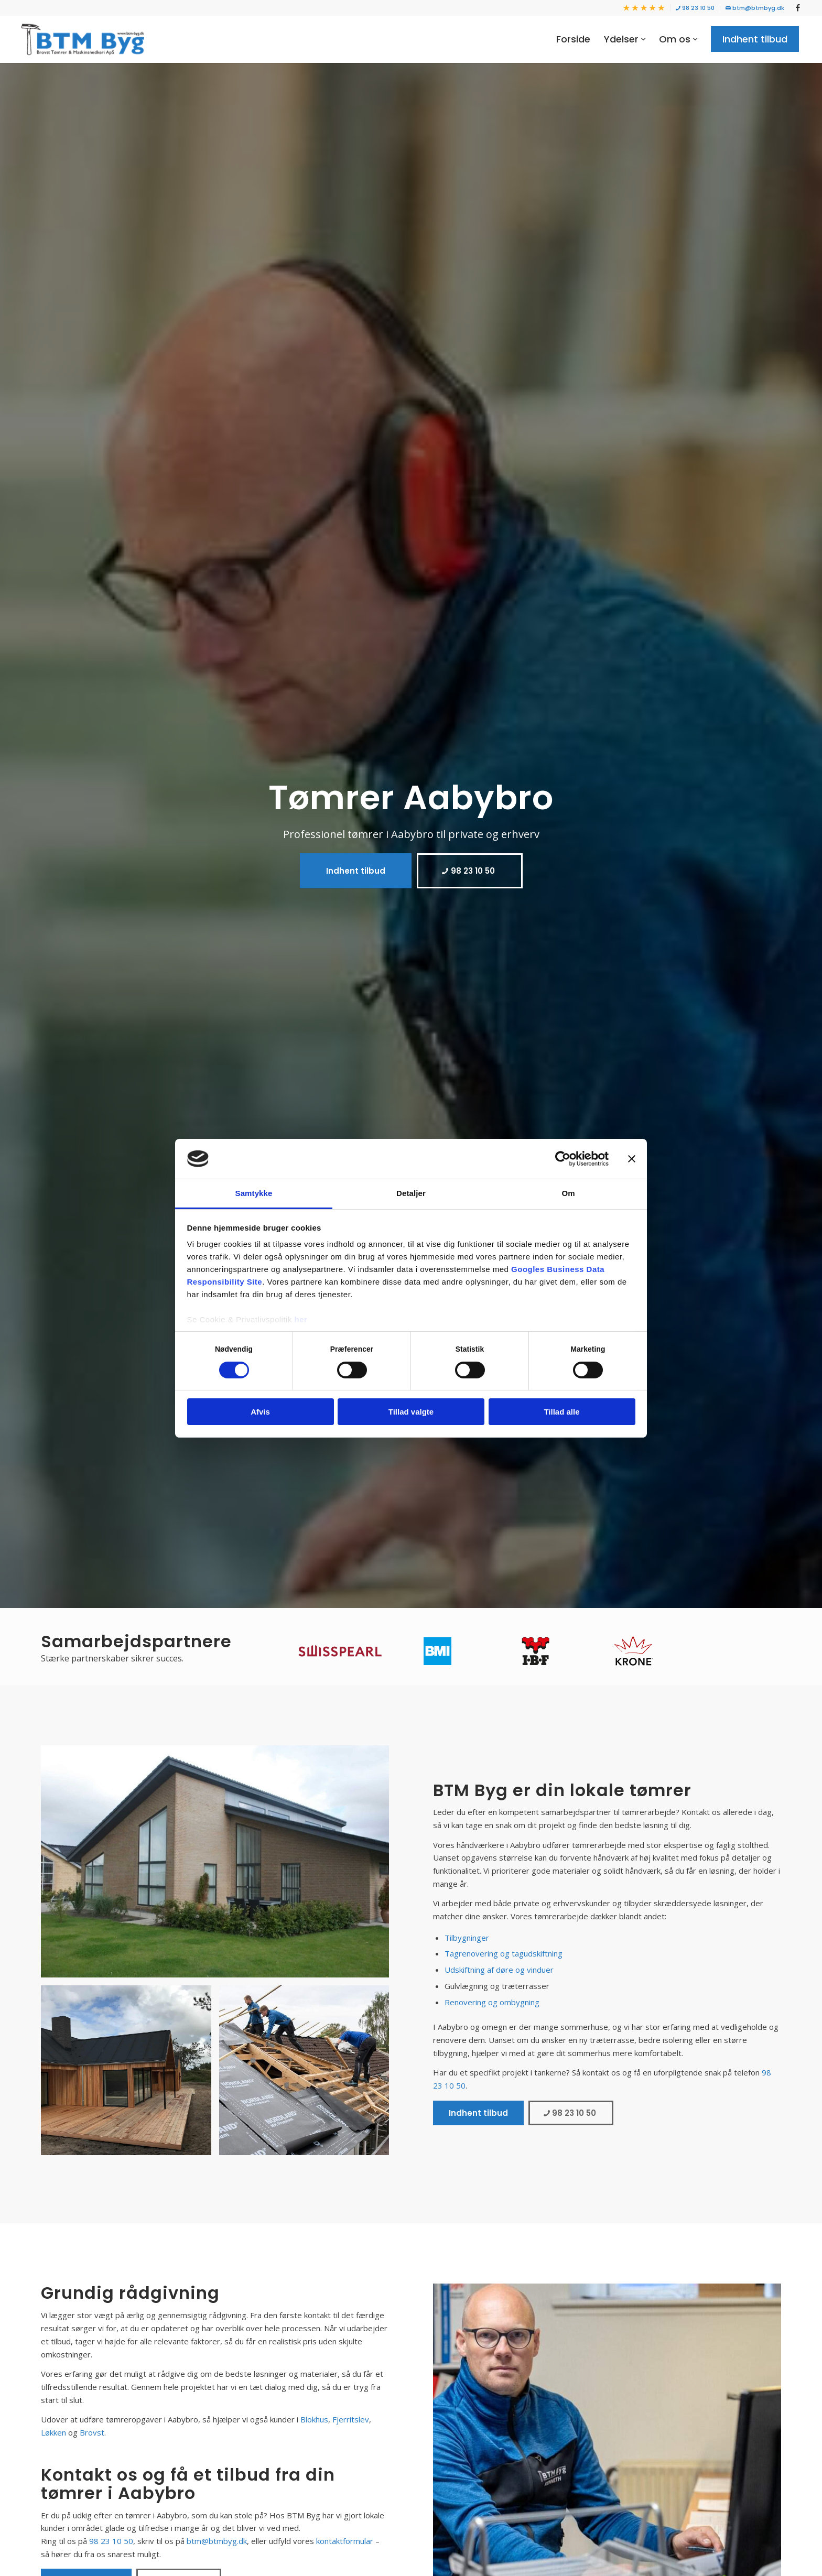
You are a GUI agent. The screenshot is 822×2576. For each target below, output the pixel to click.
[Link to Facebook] (798, 8)
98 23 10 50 (695, 8)
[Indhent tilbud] (356, 870)
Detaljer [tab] (411, 1193)
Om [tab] (568, 1193)
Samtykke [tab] (254, 1193)
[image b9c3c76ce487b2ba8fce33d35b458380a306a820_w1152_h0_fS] (130, 2074)
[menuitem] (644, 8)
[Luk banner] (631, 1158)
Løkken (53, 2432)
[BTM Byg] (82, 39)
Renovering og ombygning (492, 2002)
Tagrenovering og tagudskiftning (504, 1953)
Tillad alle (561, 1411)
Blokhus (314, 2419)
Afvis (260, 1411)
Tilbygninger (467, 1937)
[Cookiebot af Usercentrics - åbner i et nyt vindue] (563, 1159)
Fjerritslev (350, 2419)
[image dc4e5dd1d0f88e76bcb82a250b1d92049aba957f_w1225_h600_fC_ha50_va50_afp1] (308, 2074)
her (301, 1319)
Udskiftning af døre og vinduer (499, 1969)
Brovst (92, 2432)
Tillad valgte (411, 1411)
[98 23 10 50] (470, 870)
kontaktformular (344, 2541)
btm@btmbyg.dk (755, 8)
